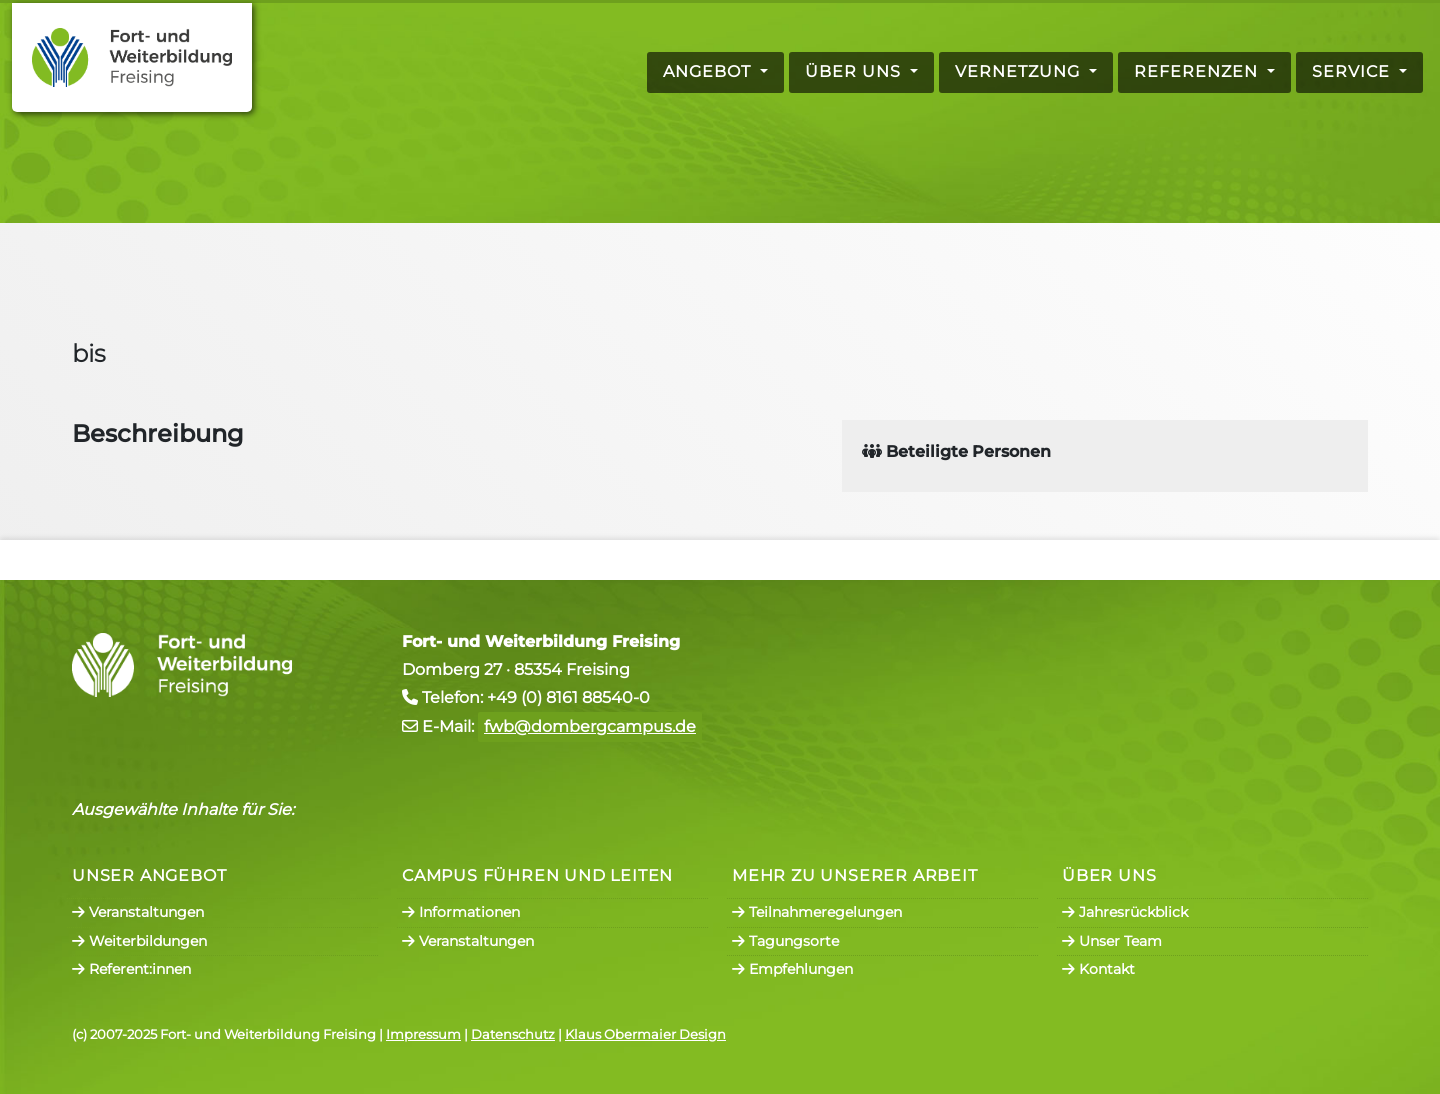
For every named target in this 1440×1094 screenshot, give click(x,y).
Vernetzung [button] (1020, 71)
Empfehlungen (792, 969)
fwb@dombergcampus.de (590, 726)
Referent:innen (131, 969)
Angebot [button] (709, 71)
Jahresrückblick (1125, 912)
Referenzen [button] (1198, 71)
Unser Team (1112, 941)
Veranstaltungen (138, 912)
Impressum (423, 1034)
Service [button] (1353, 71)
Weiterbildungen (139, 941)
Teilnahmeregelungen (817, 912)
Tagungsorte (785, 941)
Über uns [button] (855, 71)
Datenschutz (513, 1034)
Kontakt (1098, 969)
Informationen (461, 912)
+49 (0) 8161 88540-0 (568, 697)
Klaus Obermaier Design (645, 1034)
